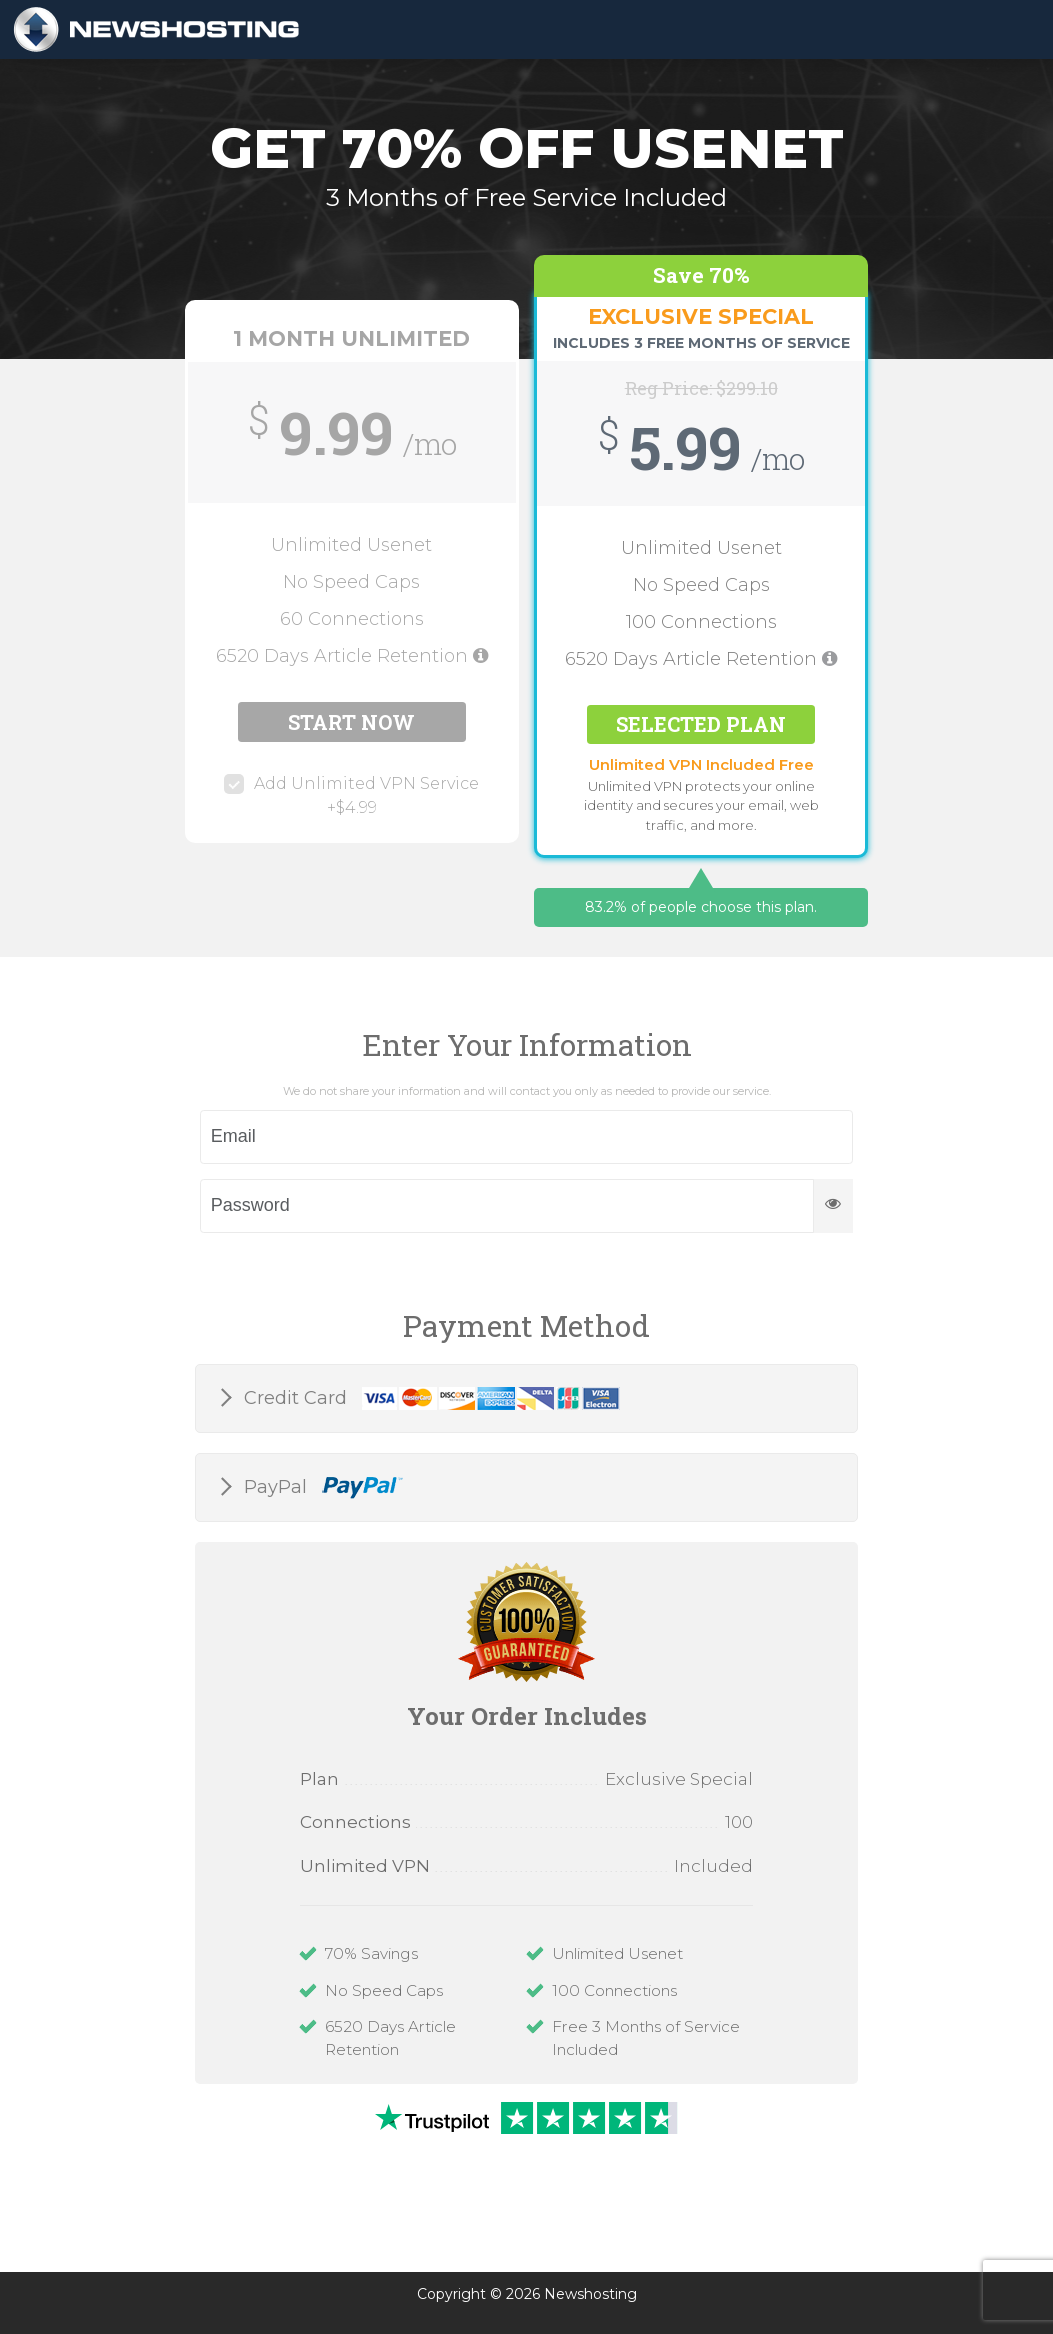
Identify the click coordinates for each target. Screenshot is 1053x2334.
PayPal (321, 1487)
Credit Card (429, 1399)
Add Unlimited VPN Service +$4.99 (351, 795)
